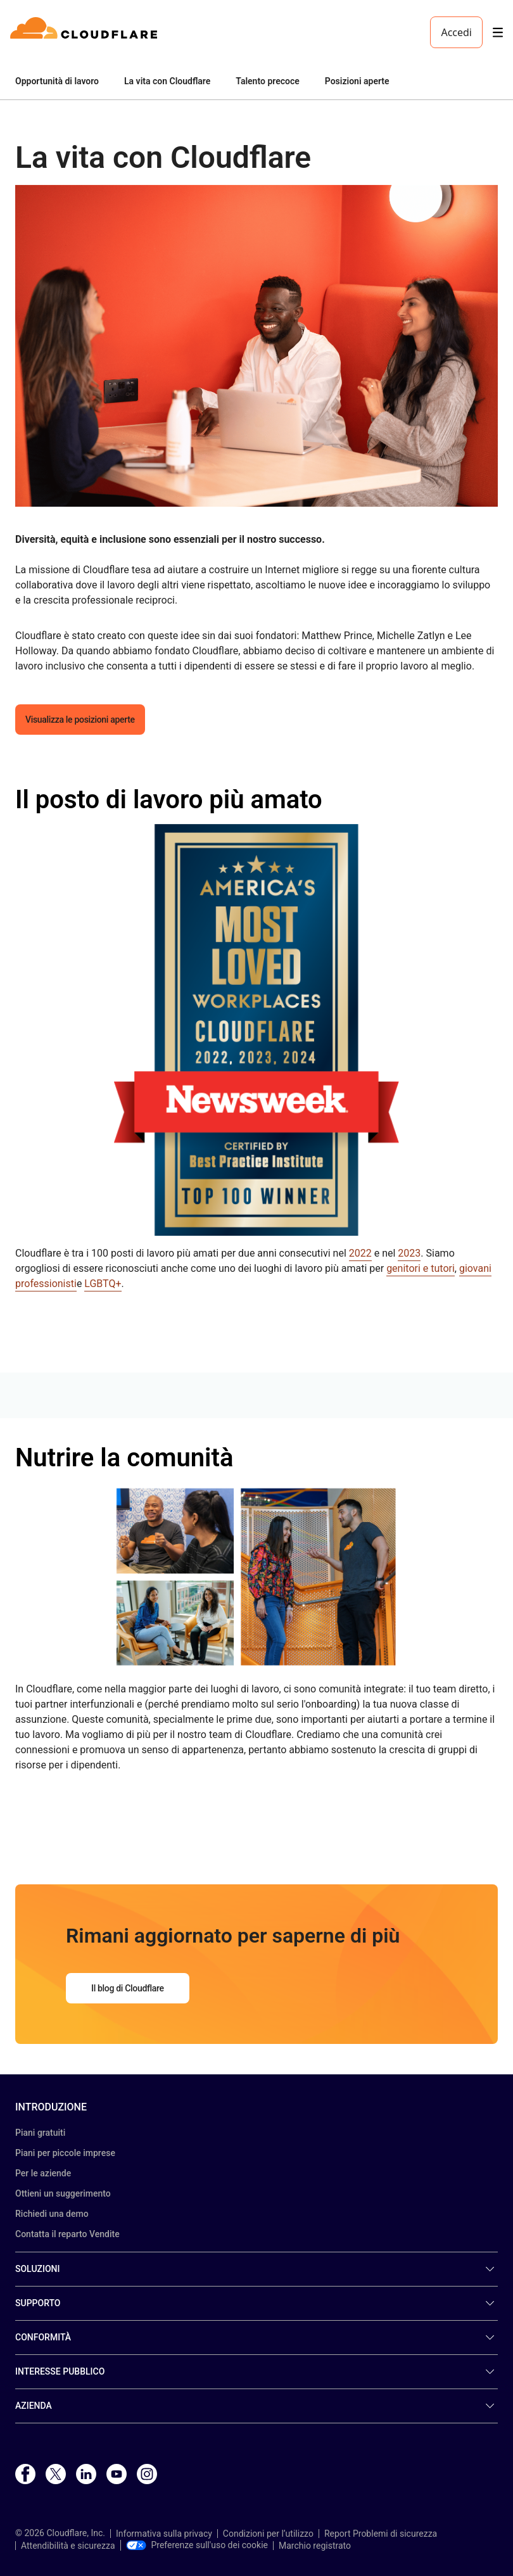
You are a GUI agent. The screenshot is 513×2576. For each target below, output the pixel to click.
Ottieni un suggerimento (63, 2193)
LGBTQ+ (102, 1284)
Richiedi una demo (52, 2214)
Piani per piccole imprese (65, 2153)
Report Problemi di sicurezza (380, 2533)
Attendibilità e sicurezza (68, 2545)
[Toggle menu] (498, 32)
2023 (409, 1253)
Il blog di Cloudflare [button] (127, 1988)
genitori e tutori (420, 1268)
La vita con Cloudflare (167, 81)
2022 (360, 1253)
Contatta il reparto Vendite (67, 2234)
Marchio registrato (315, 2545)
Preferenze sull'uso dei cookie (197, 2545)
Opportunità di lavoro (57, 81)
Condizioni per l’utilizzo (268, 2533)
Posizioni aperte (357, 81)
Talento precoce (267, 81)
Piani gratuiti (40, 2133)
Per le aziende (43, 2173)
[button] (256, 346)
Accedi (456, 32)
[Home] (86, 32)
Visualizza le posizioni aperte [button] (80, 719)
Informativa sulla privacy (164, 2533)
